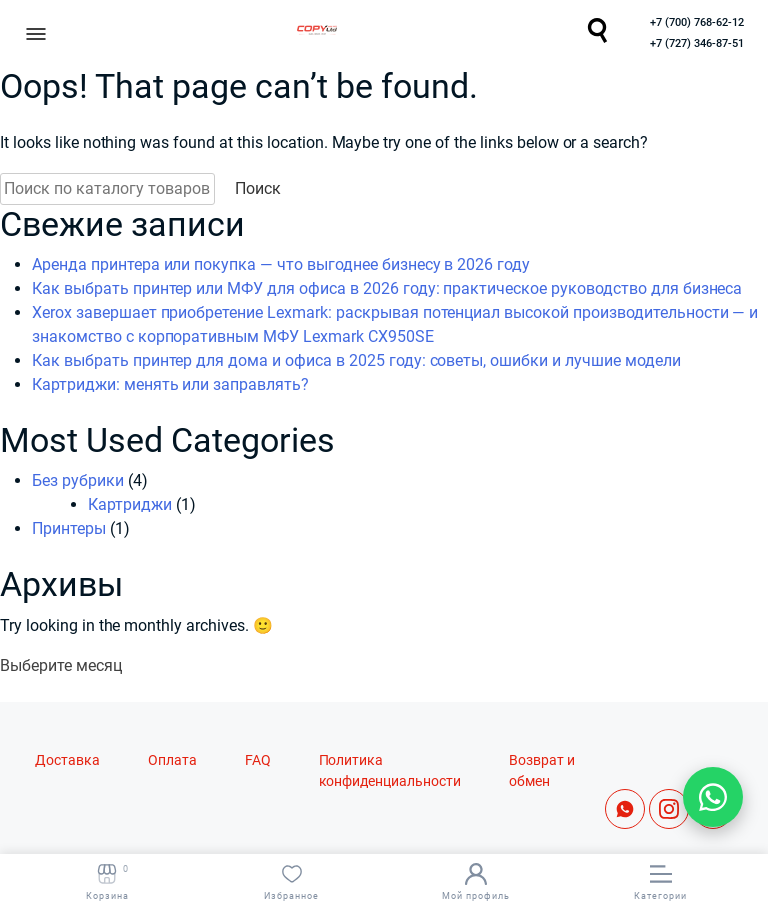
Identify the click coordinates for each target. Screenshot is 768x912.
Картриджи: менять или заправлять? (170, 384)
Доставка (67, 760)
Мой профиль (476, 882)
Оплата (172, 760)
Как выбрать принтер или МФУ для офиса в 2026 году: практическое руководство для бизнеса (387, 288)
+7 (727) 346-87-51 (697, 43)
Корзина (107, 882)
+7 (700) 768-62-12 (697, 22)
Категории (660, 882)
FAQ (258, 760)
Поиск (258, 188)
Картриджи (130, 504)
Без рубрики (78, 480)
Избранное (291, 882)
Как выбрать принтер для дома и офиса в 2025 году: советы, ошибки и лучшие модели (356, 360)
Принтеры (69, 528)
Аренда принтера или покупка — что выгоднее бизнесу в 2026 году (281, 264)
